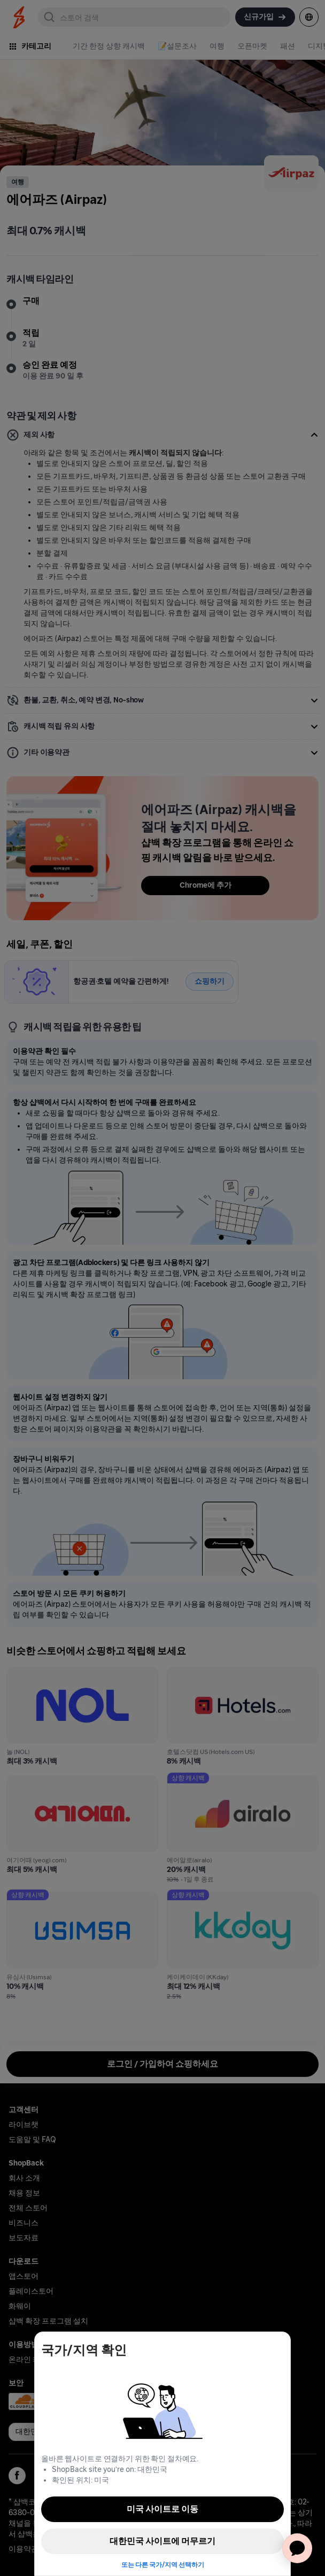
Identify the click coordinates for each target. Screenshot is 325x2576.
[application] (297, 2548)
